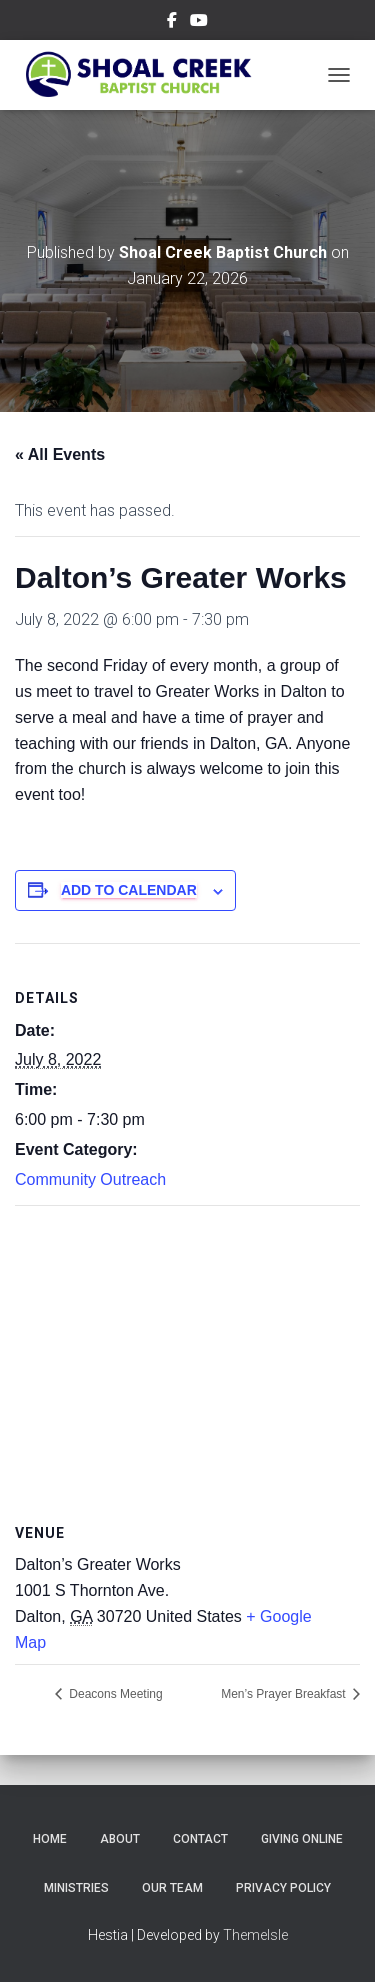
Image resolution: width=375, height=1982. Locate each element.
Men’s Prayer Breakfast (285, 1694)
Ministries (76, 1888)
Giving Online (302, 1839)
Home (50, 1839)
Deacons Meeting (114, 1694)
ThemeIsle (255, 1935)
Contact (200, 1839)
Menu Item (172, 23)
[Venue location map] (187, 1350)
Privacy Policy (283, 1888)
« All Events (60, 454)
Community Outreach (90, 1179)
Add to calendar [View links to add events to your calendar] (129, 890)
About (120, 1839)
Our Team (172, 1888)
